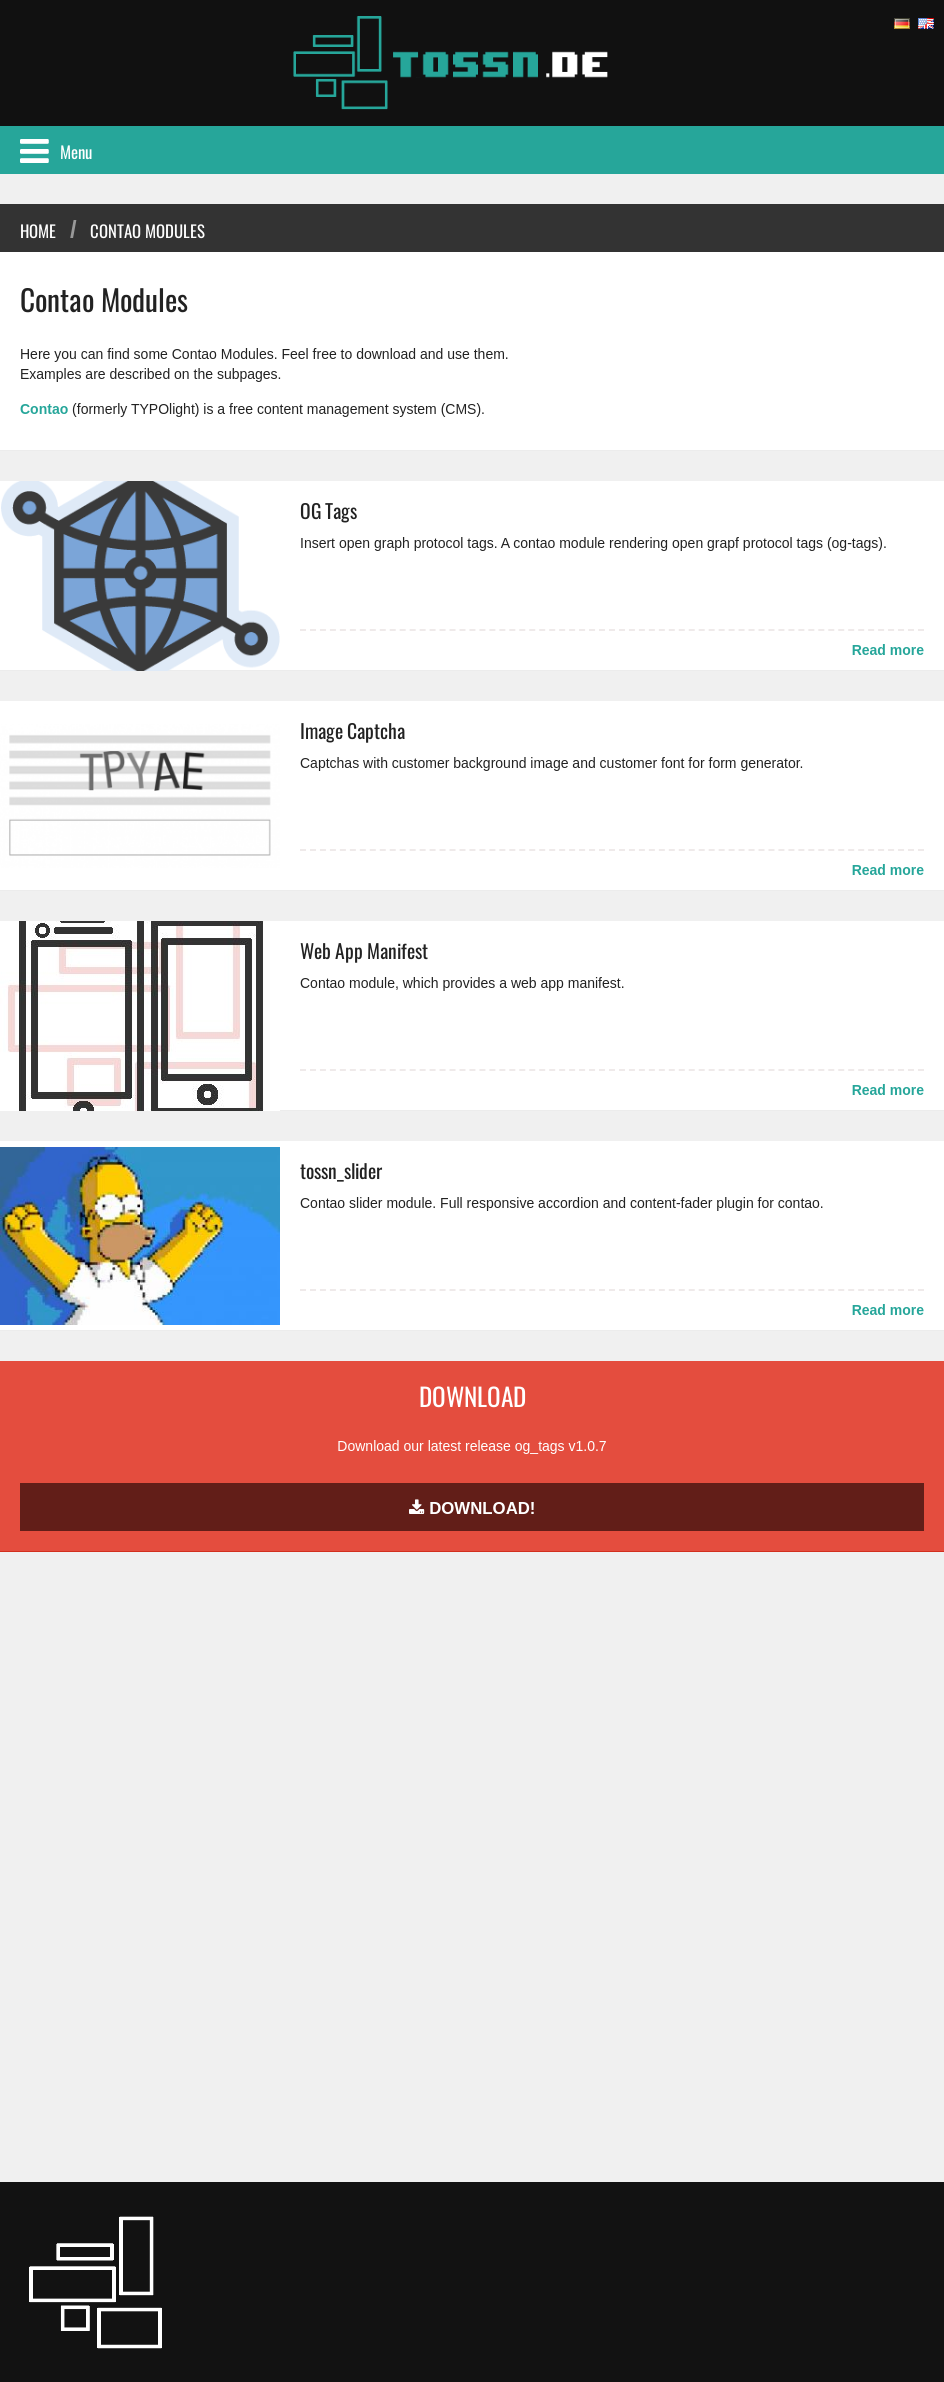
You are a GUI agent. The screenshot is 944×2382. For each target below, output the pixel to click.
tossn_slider (341, 1170)
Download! (472, 1508)
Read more (888, 650)
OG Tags (328, 510)
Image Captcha (352, 730)
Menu (56, 152)
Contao (44, 409)
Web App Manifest (364, 950)
